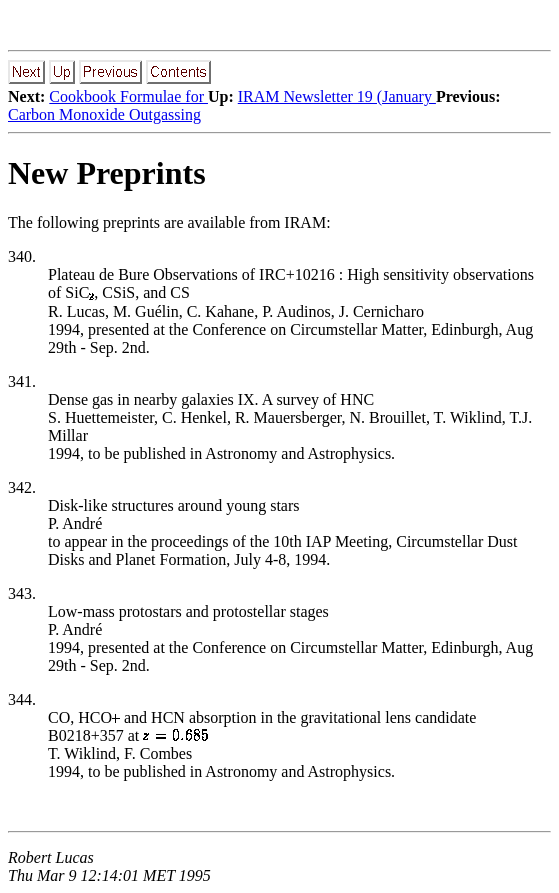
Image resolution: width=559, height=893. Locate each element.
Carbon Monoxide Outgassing (104, 114)
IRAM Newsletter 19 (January (337, 96)
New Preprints (107, 173)
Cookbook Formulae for (128, 96)
